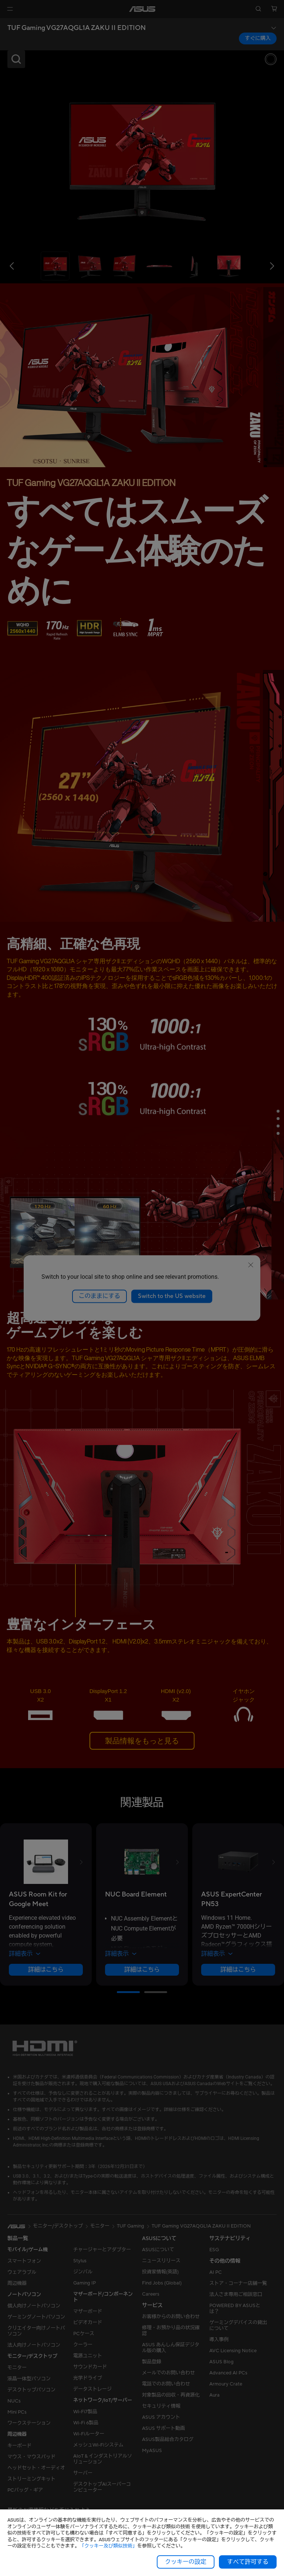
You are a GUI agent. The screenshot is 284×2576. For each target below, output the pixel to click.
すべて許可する (247, 2562)
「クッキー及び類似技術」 (108, 2546)
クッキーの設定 (185, 2562)
